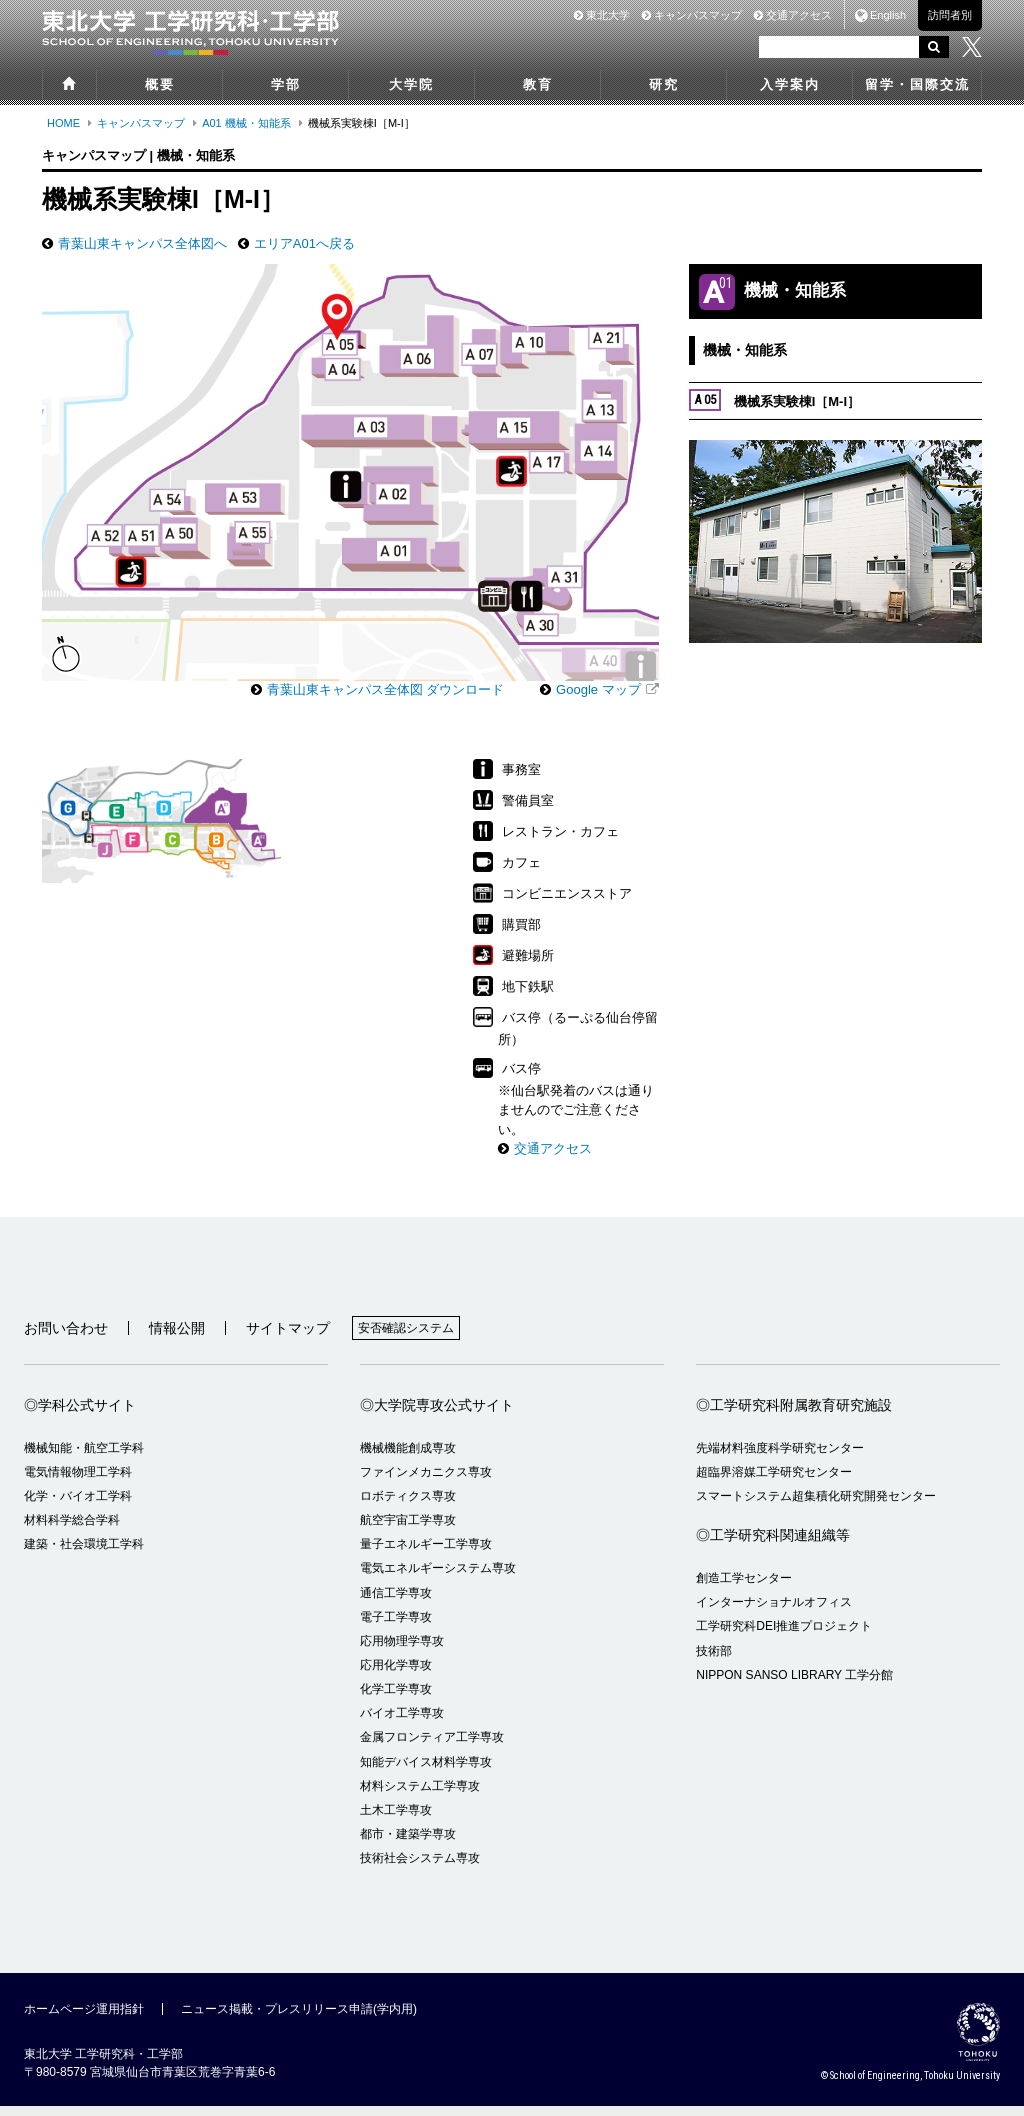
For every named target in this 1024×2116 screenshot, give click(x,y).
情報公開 (177, 1338)
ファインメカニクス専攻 (426, 1482)
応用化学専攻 (396, 1675)
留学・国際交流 (917, 84)
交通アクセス (793, 15)
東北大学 (602, 15)
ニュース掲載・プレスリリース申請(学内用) (299, 2019)
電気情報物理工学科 (78, 1482)
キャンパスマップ (692, 15)
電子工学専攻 (396, 1627)
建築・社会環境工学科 (84, 1554)
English (888, 15)
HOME (63, 123)
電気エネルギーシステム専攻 (438, 1578)
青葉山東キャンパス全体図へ (142, 243)
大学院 (411, 84)
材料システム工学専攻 (420, 1796)
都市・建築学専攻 (408, 1844)
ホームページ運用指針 (84, 2019)
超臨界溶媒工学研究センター (774, 1482)
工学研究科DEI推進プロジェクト (784, 1636)
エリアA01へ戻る (304, 243)
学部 (286, 84)
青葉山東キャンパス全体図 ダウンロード (386, 699)
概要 (160, 84)
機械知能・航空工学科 (84, 1458)
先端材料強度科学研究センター (780, 1458)
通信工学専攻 (396, 1603)
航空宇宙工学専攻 (408, 1530)
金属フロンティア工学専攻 (432, 1747)
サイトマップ (288, 1338)
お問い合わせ (66, 1338)
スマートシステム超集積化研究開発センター (816, 1506)
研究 (664, 84)
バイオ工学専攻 (402, 1723)
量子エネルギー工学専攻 (426, 1554)
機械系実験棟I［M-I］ (774, 400)
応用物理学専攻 (402, 1651)
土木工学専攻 (396, 1820)
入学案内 (790, 84)
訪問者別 (950, 15)
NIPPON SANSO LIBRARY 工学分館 (794, 1685)
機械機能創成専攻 (408, 1458)
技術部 (714, 1661)
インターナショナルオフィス (774, 1612)
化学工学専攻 (396, 1699)
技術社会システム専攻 (420, 1868)
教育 (538, 84)
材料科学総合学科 (72, 1530)
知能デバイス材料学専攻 (426, 1772)
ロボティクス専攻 (408, 1506)
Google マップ (598, 699)
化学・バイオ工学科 (78, 1506)
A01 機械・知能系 (246, 123)
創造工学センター (744, 1588)
